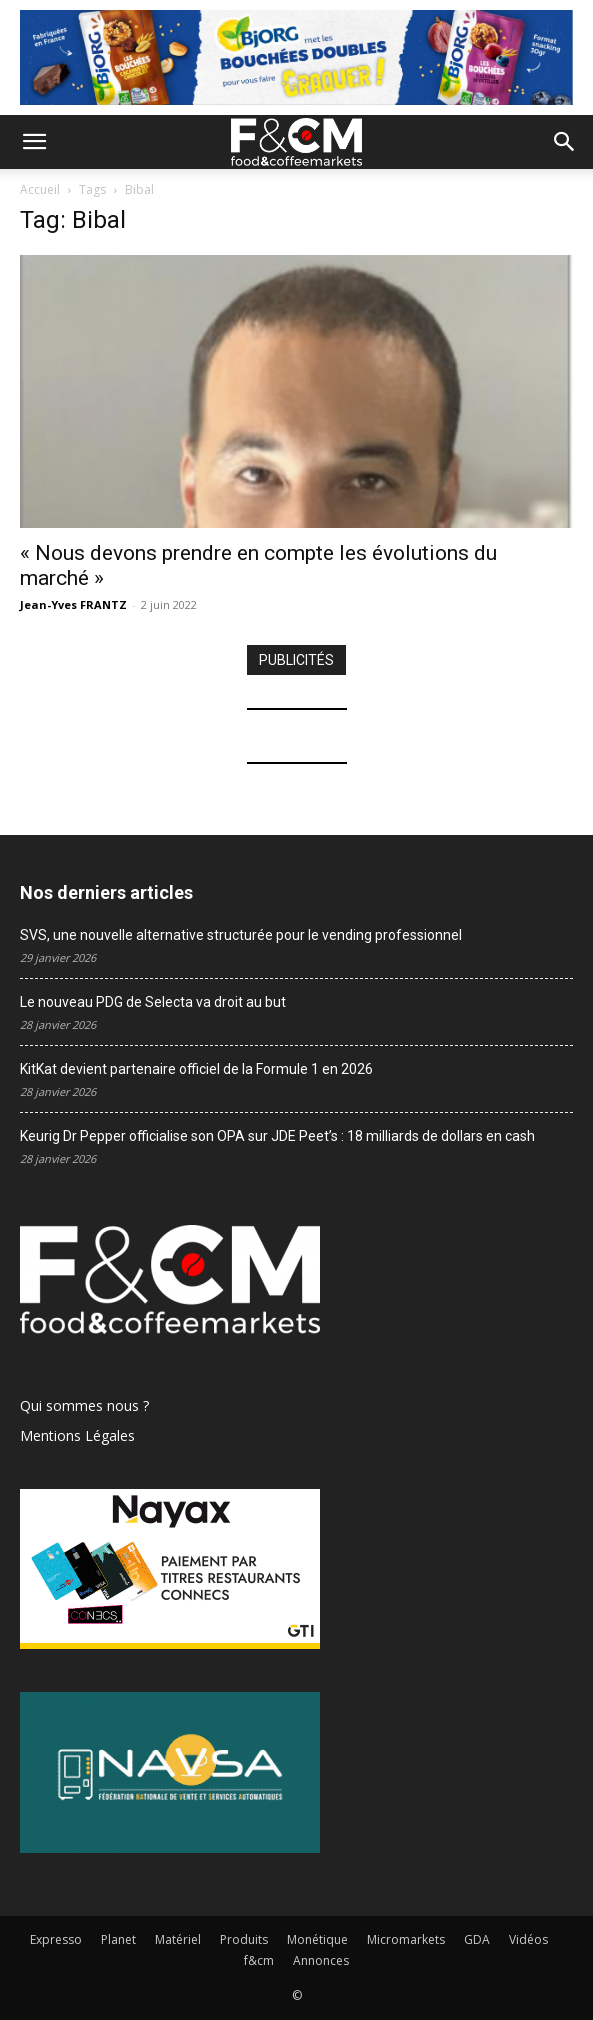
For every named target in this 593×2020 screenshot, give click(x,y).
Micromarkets (406, 1939)
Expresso (56, 1939)
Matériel (178, 1939)
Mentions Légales (77, 1435)
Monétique (317, 1939)
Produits (244, 1939)
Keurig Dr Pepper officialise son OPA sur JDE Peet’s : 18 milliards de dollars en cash (277, 1136)
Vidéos (528, 1939)
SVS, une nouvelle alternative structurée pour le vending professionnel (241, 935)
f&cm (259, 1960)
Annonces (321, 1960)
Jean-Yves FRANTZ (73, 604)
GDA (477, 1939)
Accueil (40, 189)
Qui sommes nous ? (84, 1405)
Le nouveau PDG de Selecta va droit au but (153, 1002)
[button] (34, 142)
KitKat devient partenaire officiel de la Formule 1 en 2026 (196, 1069)
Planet (118, 1939)
